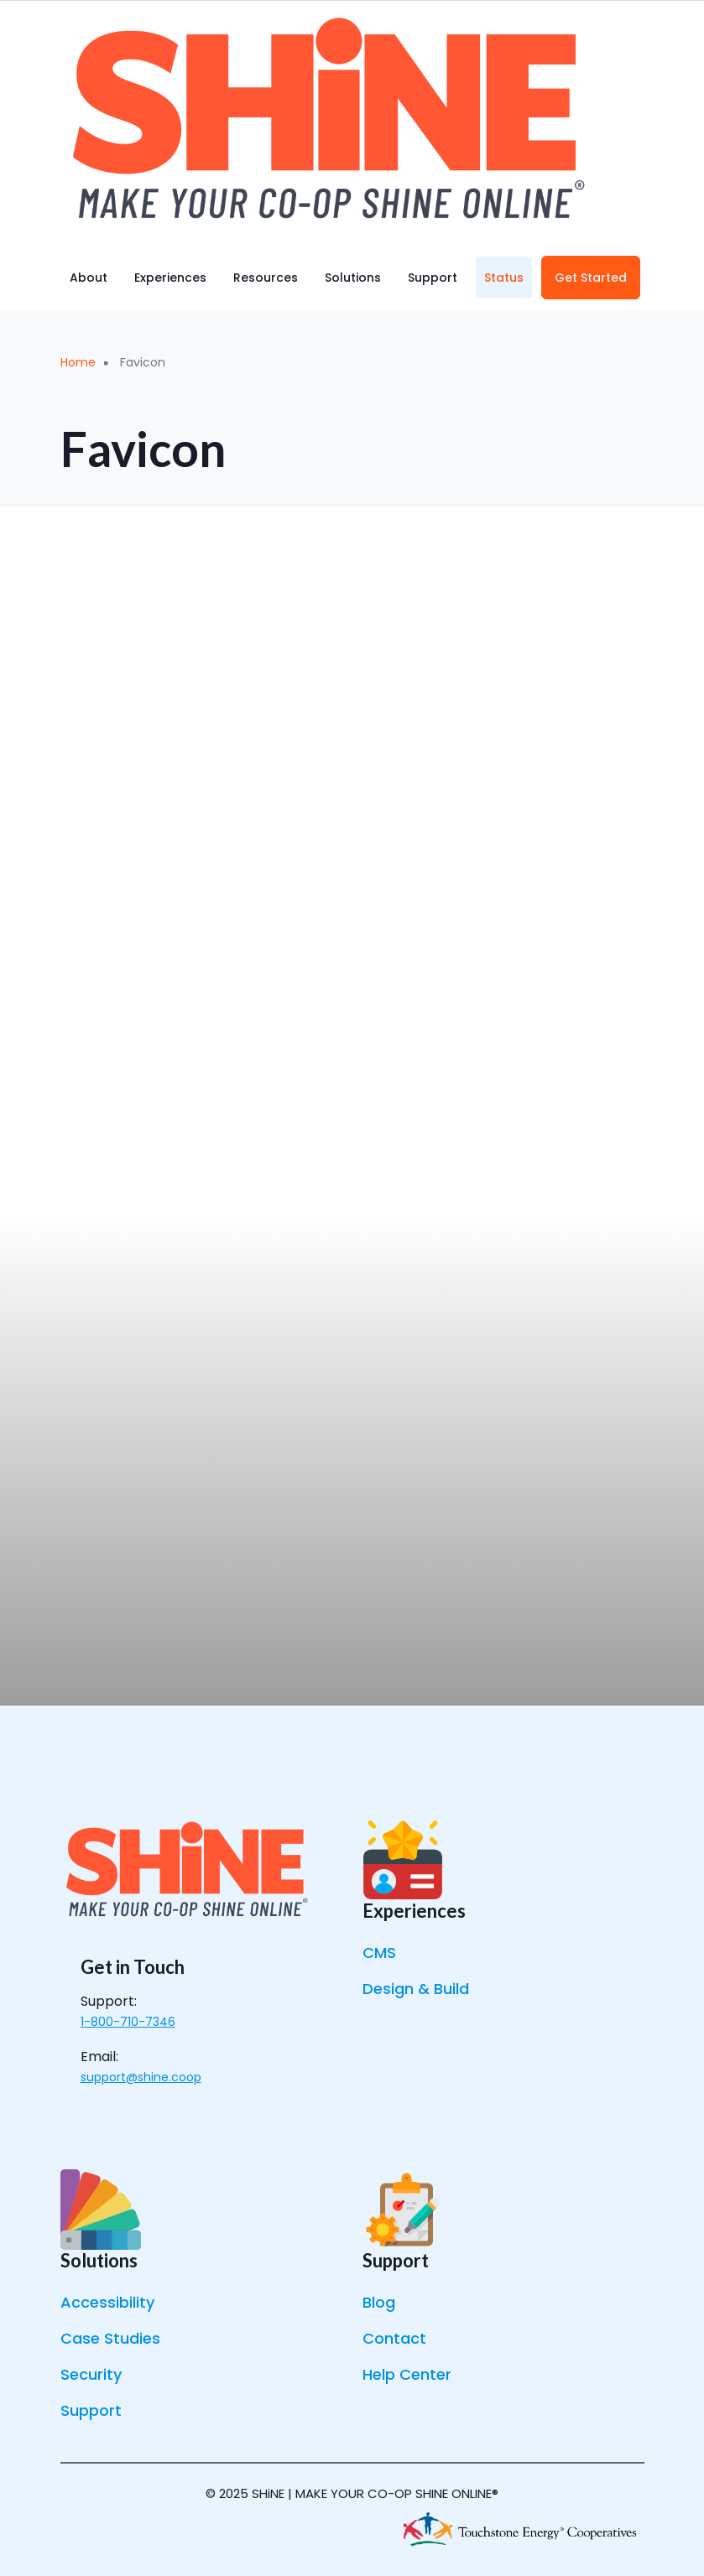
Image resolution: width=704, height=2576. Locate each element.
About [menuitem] (88, 277)
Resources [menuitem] (265, 277)
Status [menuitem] (504, 277)
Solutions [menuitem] (353, 277)
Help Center (406, 2374)
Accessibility (107, 2302)
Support (91, 2410)
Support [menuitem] (432, 277)
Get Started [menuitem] (591, 277)
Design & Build (415, 1988)
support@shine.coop (141, 2077)
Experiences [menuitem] (170, 277)
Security (91, 2374)
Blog (378, 2302)
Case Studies (110, 2338)
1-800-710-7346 (128, 2021)
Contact (394, 2338)
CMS (379, 1952)
